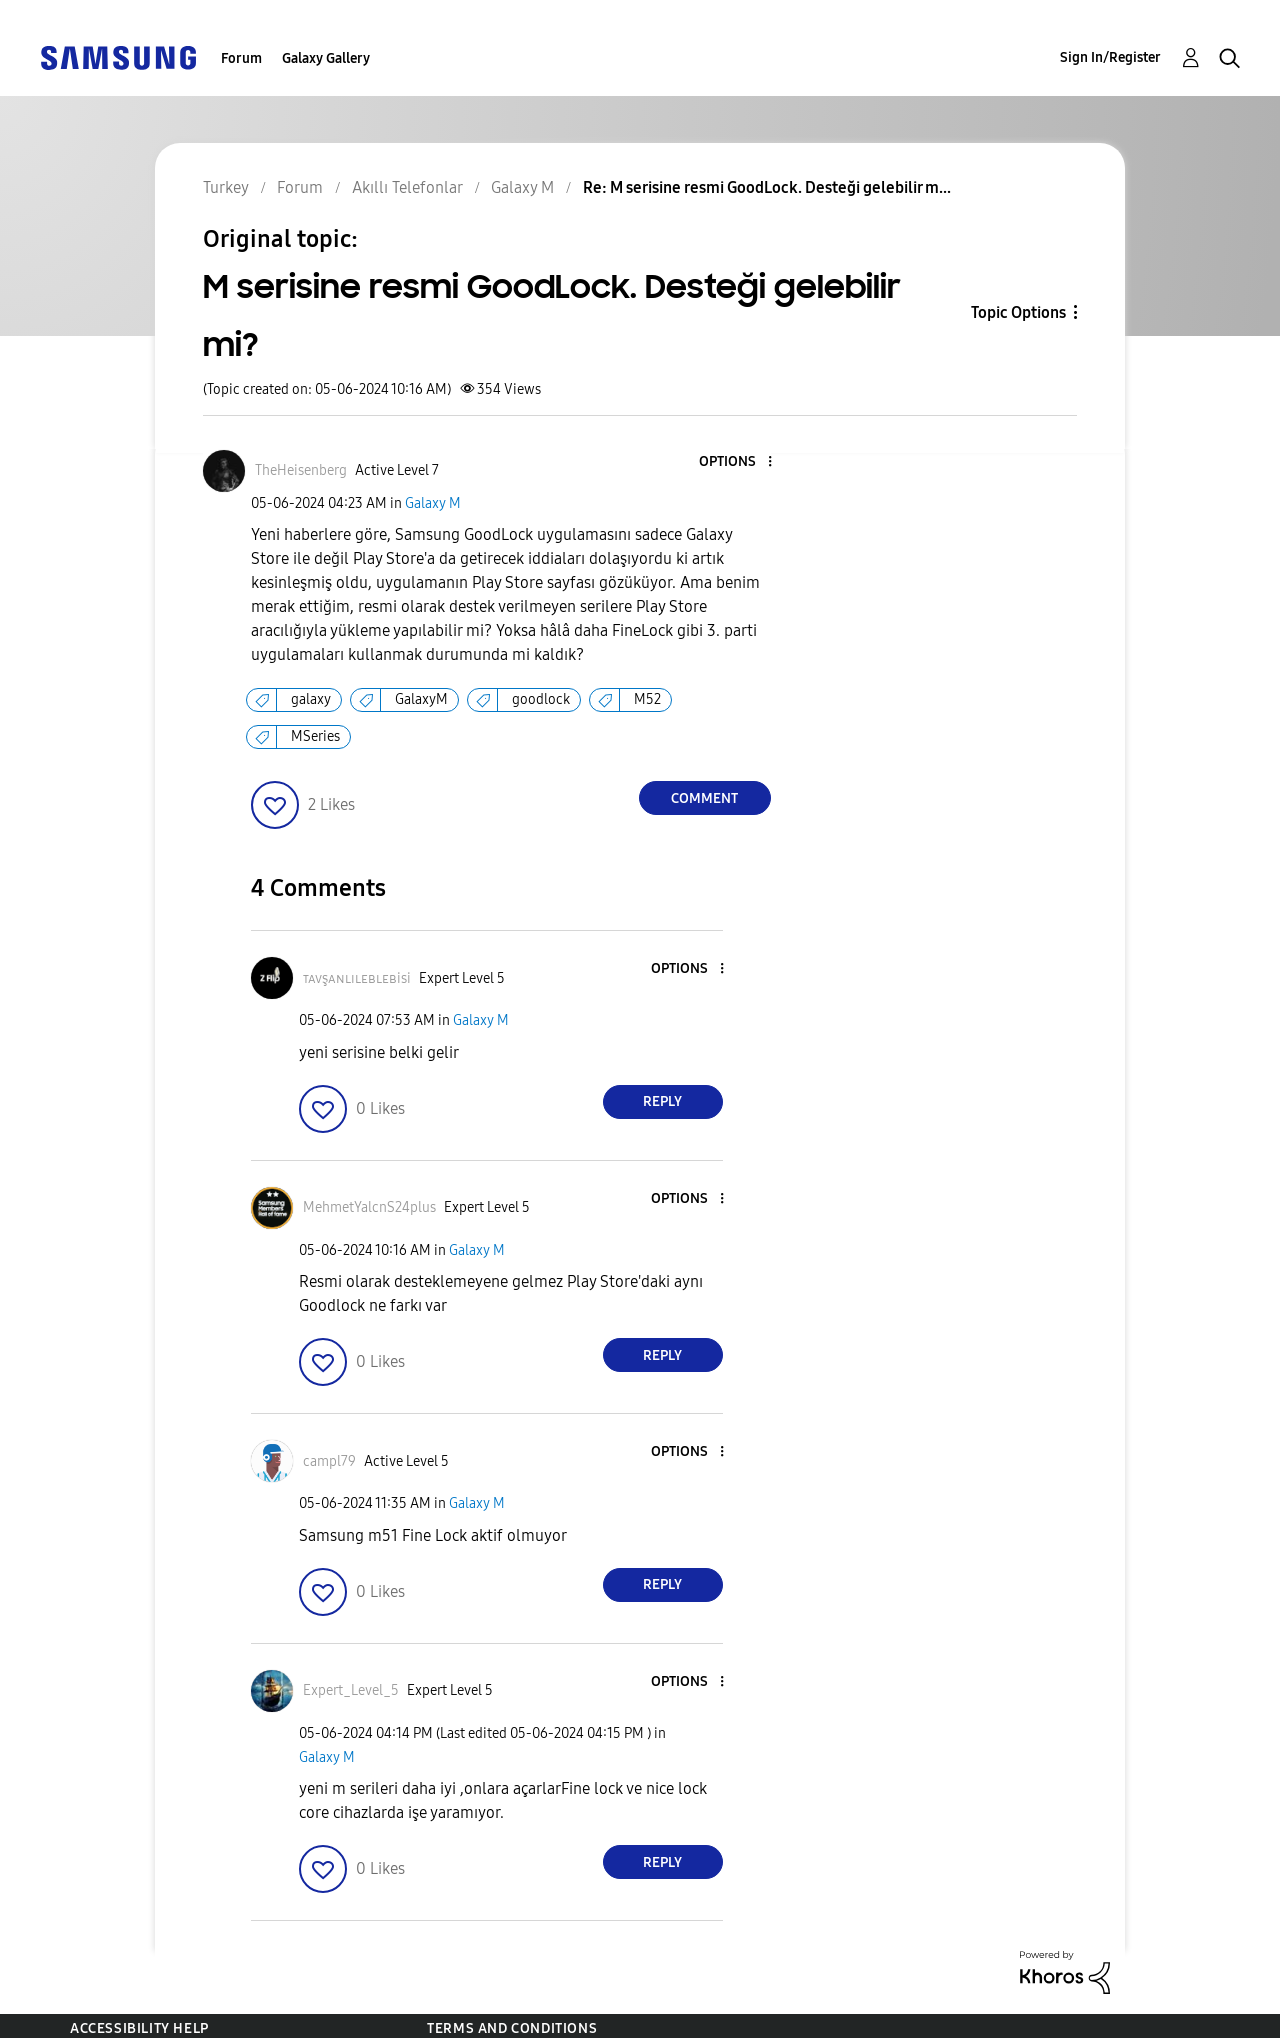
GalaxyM (421, 699)
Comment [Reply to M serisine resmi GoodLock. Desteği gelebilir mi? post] (704, 798)
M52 (647, 699)
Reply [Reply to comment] (662, 1101)
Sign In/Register (1110, 57)
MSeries (315, 736)
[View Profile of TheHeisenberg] (301, 470)
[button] (736, 462)
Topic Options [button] (1018, 312)
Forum (241, 58)
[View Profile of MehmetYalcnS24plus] (369, 1207)
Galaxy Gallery (326, 58)
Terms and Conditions (512, 2028)
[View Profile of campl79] (329, 1461)
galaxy (311, 699)
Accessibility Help (139, 2028)
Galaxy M (433, 503)
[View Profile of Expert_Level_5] (351, 1690)
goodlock (541, 699)
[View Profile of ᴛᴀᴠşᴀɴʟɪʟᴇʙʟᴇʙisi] (357, 978)
